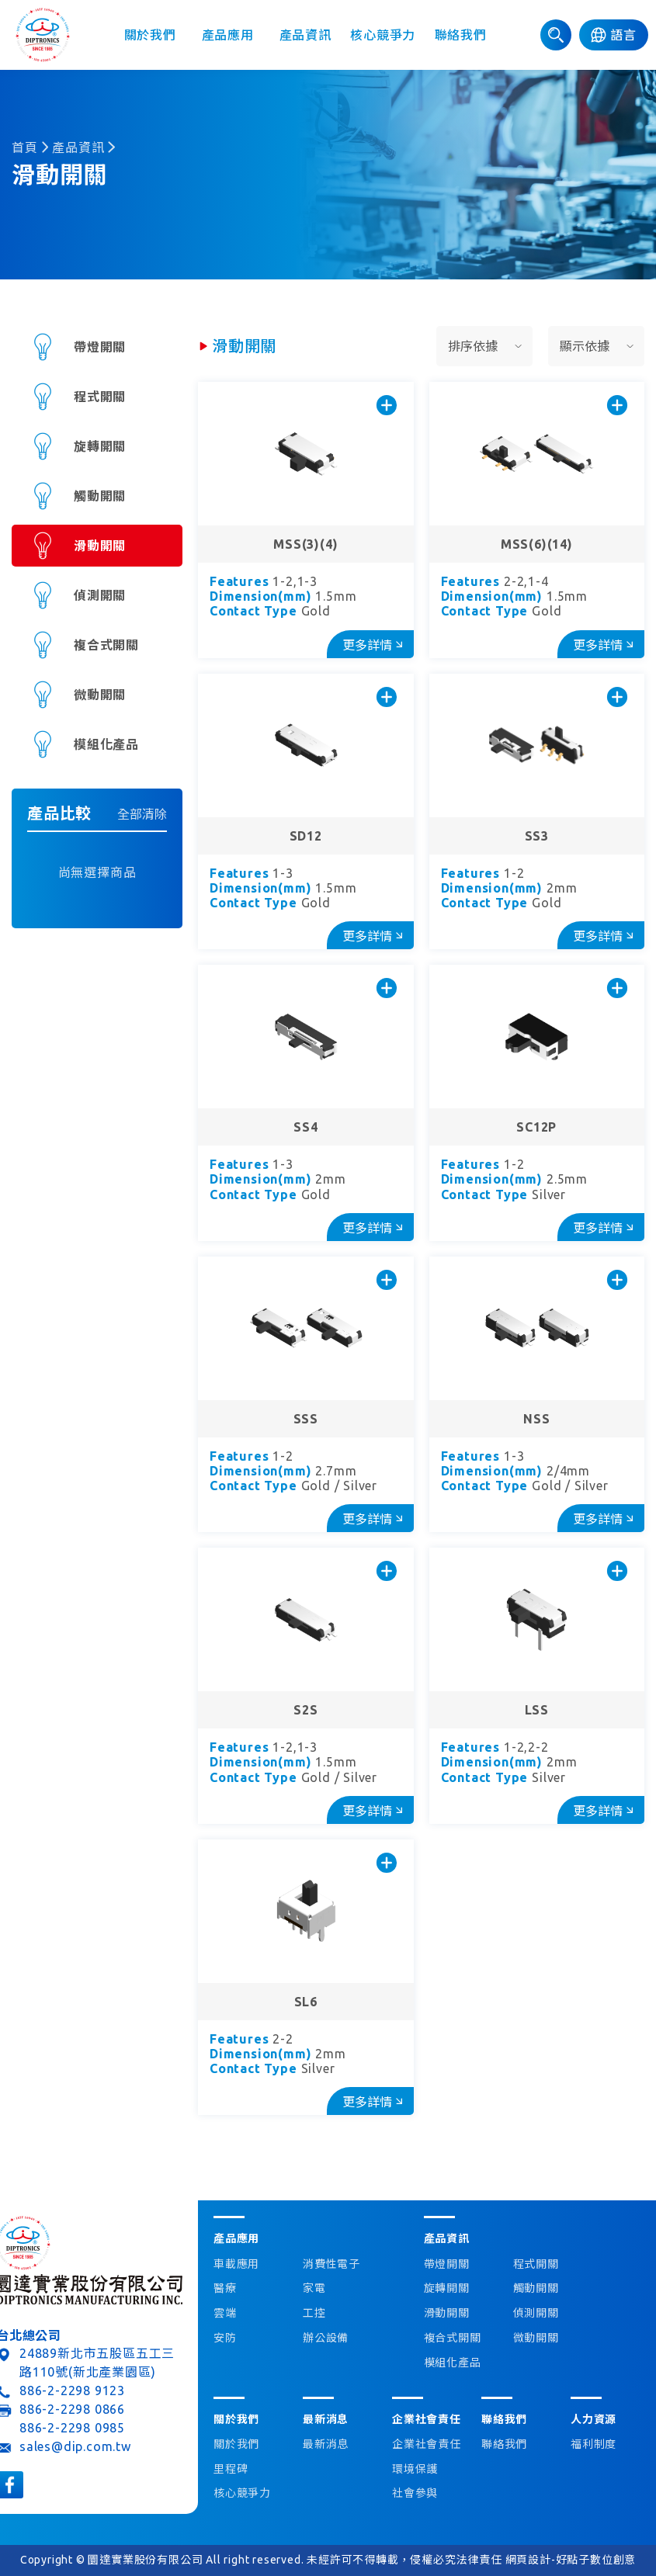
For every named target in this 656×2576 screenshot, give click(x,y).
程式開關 (100, 397)
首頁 (25, 147)
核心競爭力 (382, 35)
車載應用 (236, 2264)
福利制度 (593, 2444)
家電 (314, 2288)
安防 (225, 2338)
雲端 (225, 2313)
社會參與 (415, 2493)
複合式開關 (106, 645)
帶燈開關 (100, 347)
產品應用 (228, 35)
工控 (314, 2313)
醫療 (225, 2288)
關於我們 (150, 35)
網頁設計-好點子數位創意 (571, 2559)
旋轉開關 (100, 446)
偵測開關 (100, 595)
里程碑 (230, 2469)
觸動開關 (100, 496)
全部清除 (142, 814)
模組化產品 (106, 744)
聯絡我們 (461, 35)
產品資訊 (305, 35)
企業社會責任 (426, 2444)
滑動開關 (100, 546)
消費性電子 (331, 2264)
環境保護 (415, 2469)
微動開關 (100, 695)
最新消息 (326, 2444)
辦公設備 (326, 2338)
